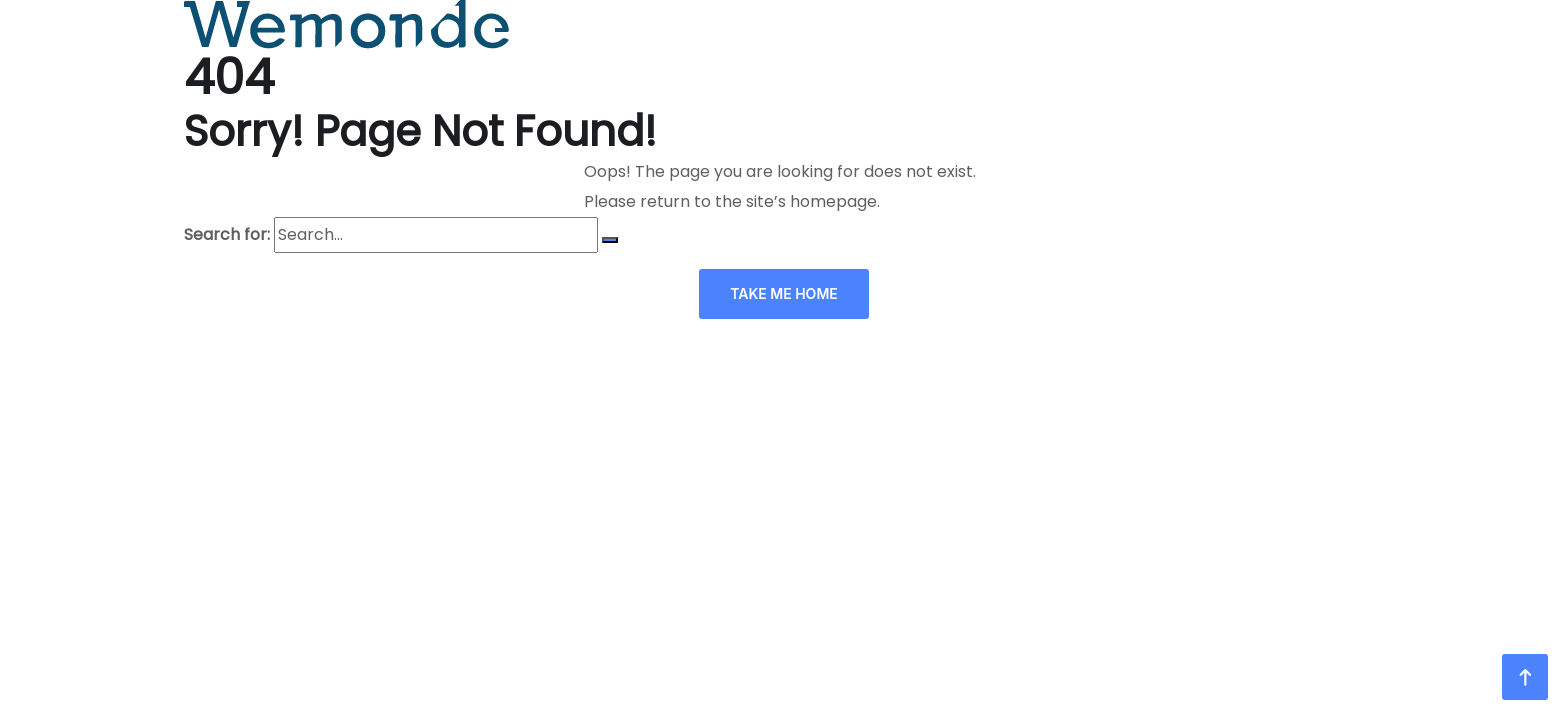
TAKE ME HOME (784, 293)
